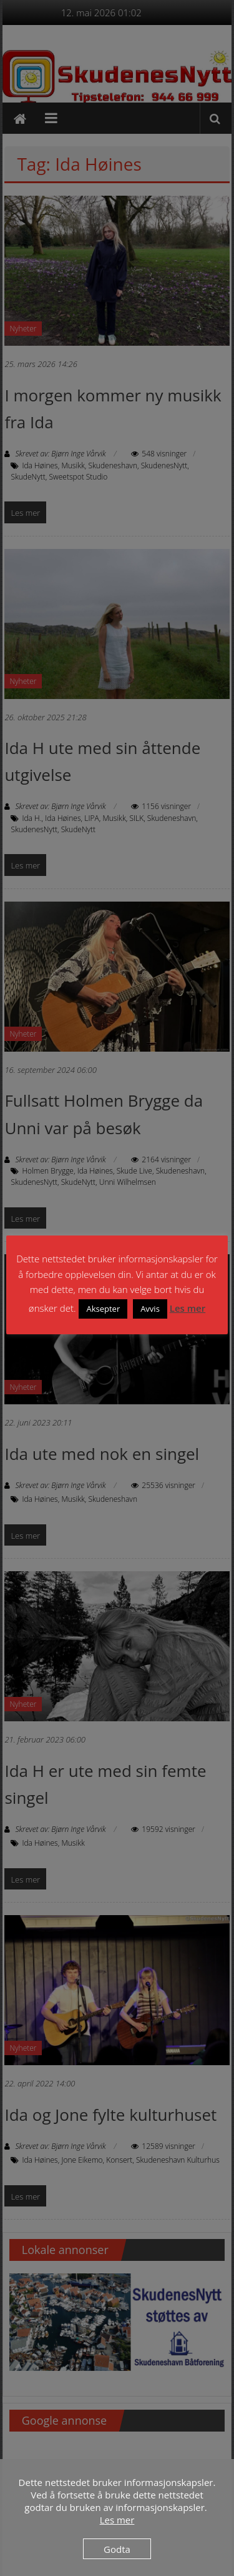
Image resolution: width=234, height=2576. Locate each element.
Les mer (187, 1308)
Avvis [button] (150, 1308)
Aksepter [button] (103, 1308)
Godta (117, 2549)
